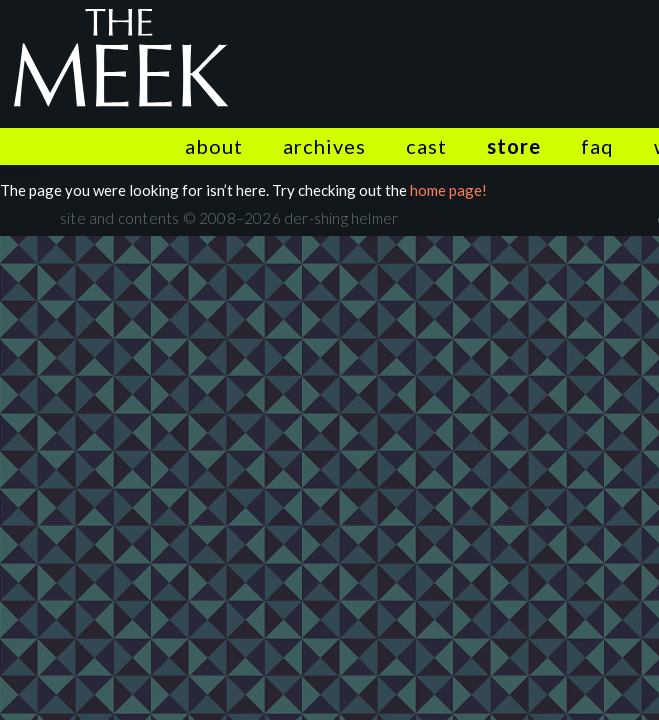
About (214, 146)
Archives (324, 146)
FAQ (597, 146)
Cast (426, 146)
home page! (448, 190)
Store (514, 146)
